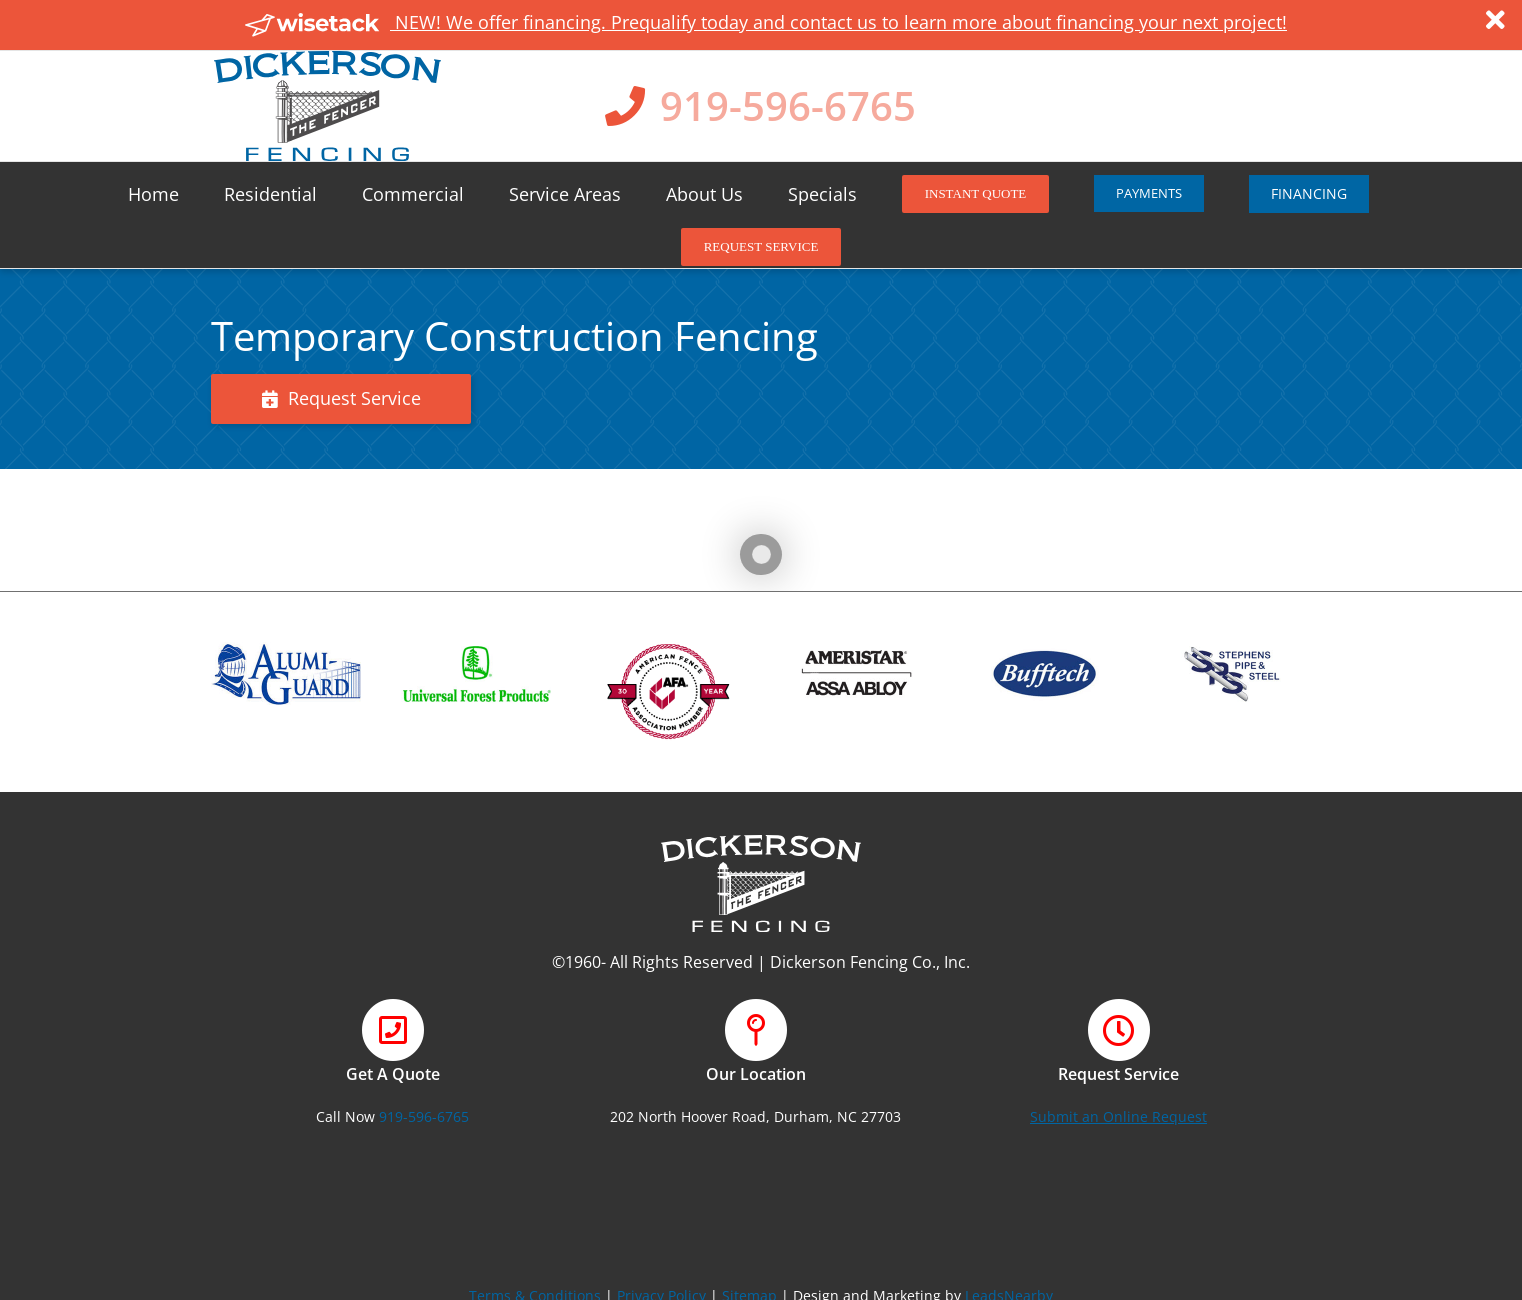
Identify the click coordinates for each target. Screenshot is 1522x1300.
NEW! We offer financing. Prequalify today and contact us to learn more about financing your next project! (766, 22)
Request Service (341, 398)
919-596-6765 (788, 105)
